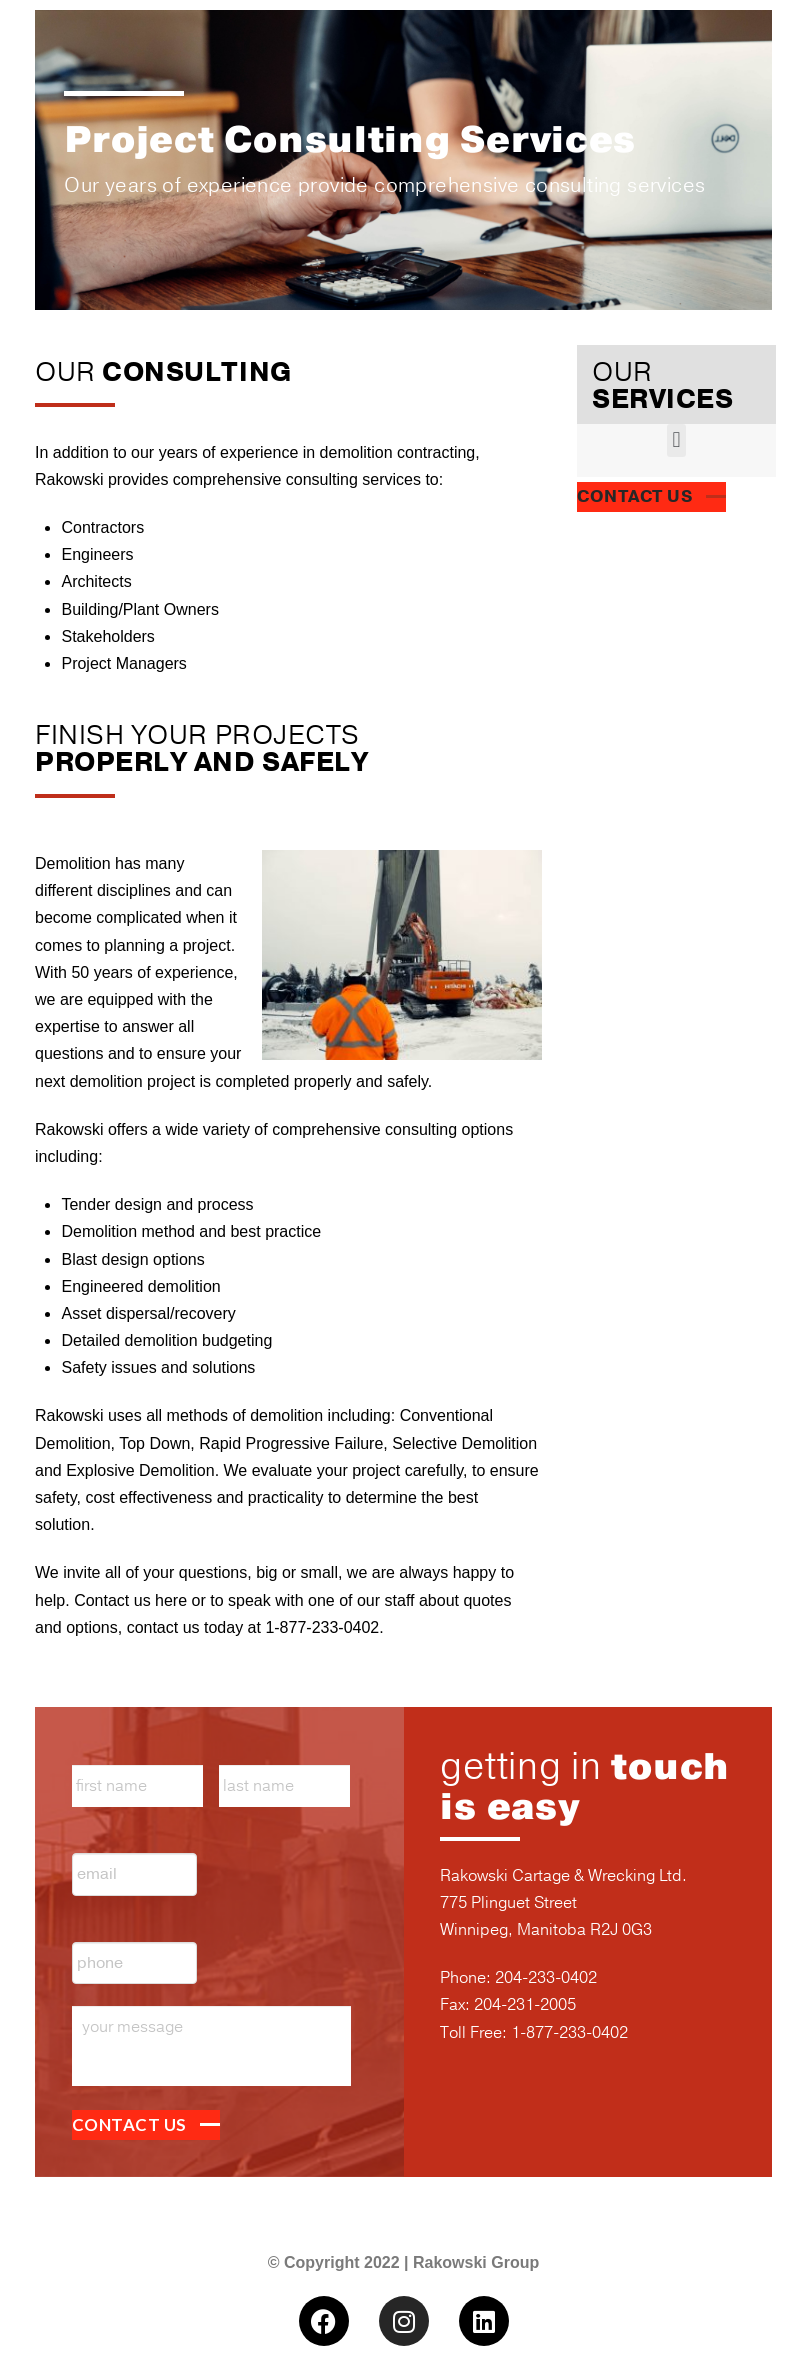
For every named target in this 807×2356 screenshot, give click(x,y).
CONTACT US (634, 496)
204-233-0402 (546, 1978)
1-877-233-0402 (569, 2033)
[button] (676, 440)
